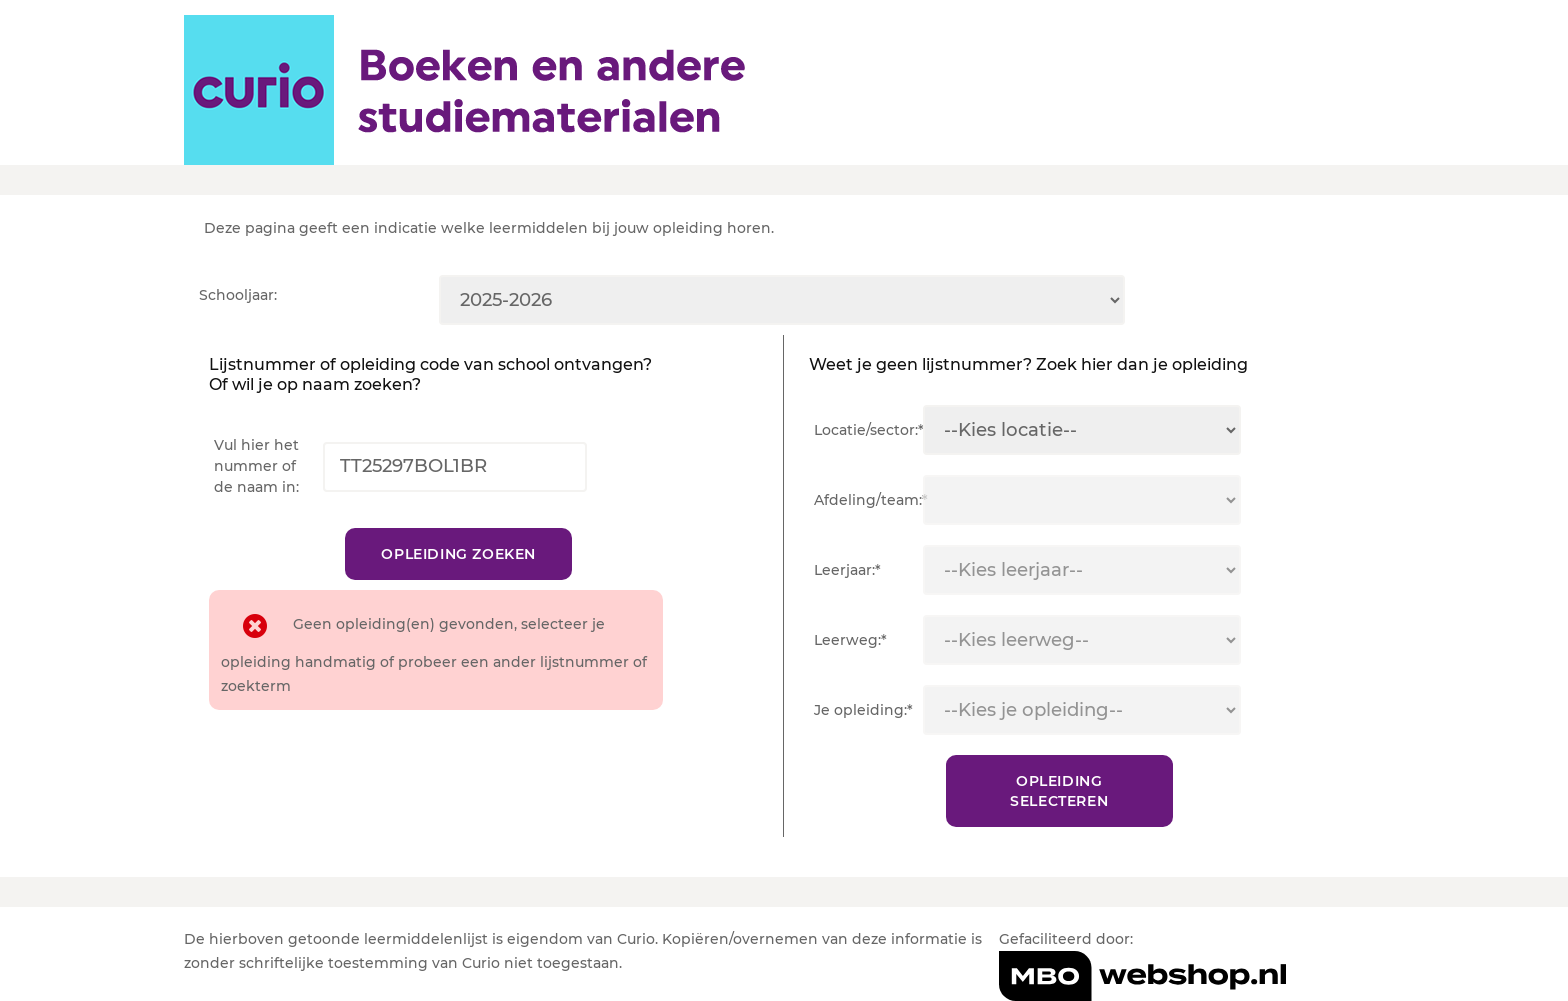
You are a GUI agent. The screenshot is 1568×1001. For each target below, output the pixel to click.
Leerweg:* (850, 640)
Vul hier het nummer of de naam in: (256, 466)
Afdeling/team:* (868, 500)
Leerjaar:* (847, 570)
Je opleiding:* (863, 710)
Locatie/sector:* (868, 430)
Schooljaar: (238, 295)
